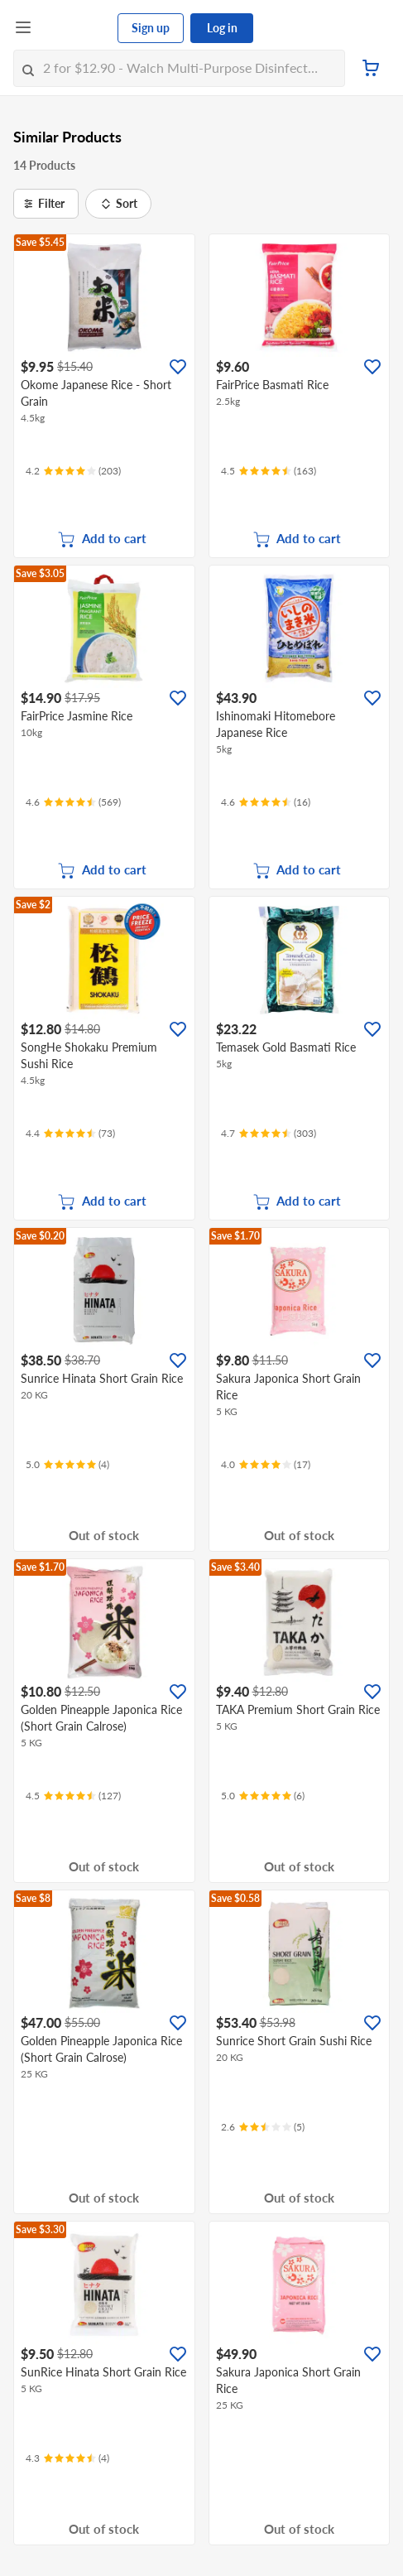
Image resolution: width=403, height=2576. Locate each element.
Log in (222, 28)
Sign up (151, 28)
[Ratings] (73, 471)
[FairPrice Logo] (75, 28)
